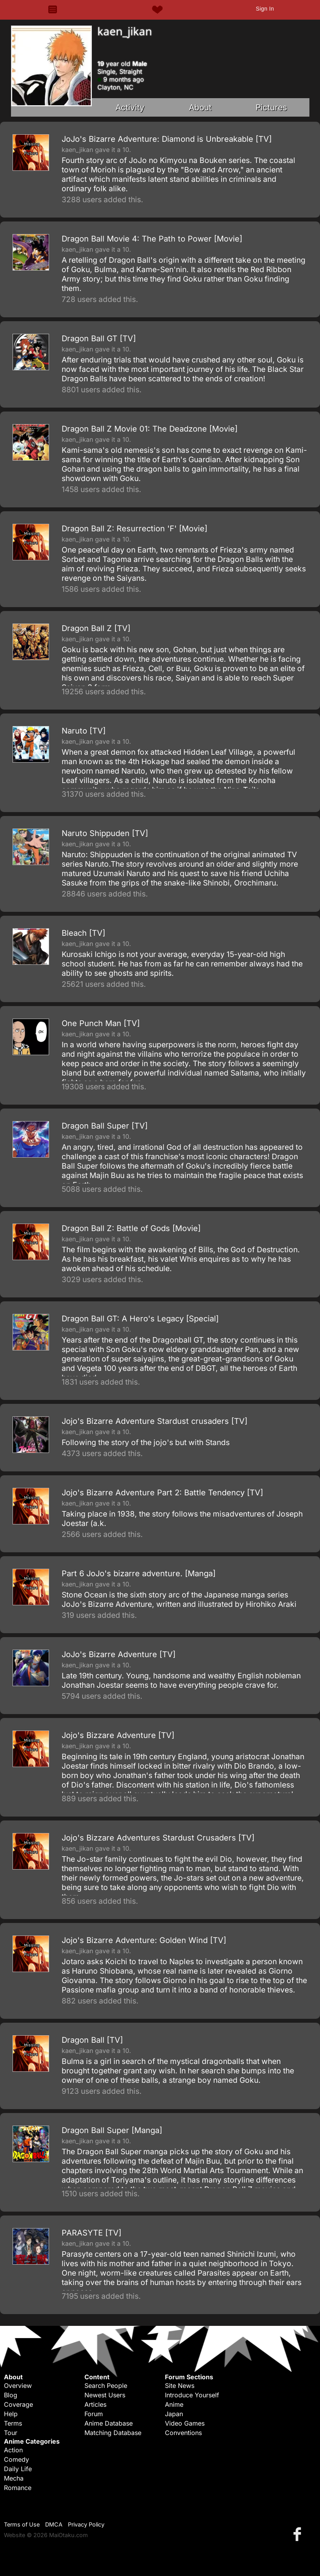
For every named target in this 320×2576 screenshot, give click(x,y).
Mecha (14, 2478)
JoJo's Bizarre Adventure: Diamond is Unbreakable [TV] (167, 139)
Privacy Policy (86, 2524)
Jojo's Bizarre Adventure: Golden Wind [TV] (144, 1940)
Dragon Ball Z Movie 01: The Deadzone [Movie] (150, 429)
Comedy (16, 2459)
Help (11, 2414)
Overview (18, 2385)
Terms (13, 2423)
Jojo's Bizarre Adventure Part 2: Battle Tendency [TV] (162, 1492)
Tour (10, 2433)
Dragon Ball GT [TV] (99, 338)
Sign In (265, 8)
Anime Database (108, 2423)
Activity (129, 107)
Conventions (183, 2433)
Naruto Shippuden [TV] (105, 833)
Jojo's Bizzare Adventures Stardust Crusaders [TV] (158, 1837)
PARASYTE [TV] (91, 2233)
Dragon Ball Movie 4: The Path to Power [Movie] (152, 238)
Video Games (185, 2423)
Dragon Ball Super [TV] (105, 1126)
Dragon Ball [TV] (92, 2040)
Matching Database (112, 2433)
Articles (95, 2404)
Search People (105, 2385)
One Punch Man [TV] (101, 1023)
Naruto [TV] (84, 730)
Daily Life (18, 2469)
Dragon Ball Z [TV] (96, 628)
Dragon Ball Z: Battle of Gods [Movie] (131, 1228)
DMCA (53, 2524)
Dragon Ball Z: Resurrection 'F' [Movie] (134, 528)
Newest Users (104, 2395)
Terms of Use (22, 2524)
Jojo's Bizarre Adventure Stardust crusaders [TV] (154, 1421)
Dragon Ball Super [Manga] (112, 2130)
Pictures (271, 107)
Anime (174, 2404)
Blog (10, 2395)
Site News (179, 2385)
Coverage (18, 2404)
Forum (93, 2414)
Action (13, 2450)
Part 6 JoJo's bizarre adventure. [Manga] (139, 1573)
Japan (174, 2414)
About (200, 107)
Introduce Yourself (192, 2395)
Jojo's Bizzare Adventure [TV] (118, 1735)
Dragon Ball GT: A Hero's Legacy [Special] (140, 1318)
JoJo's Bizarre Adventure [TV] (119, 1654)
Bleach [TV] (83, 933)
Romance (17, 2488)
